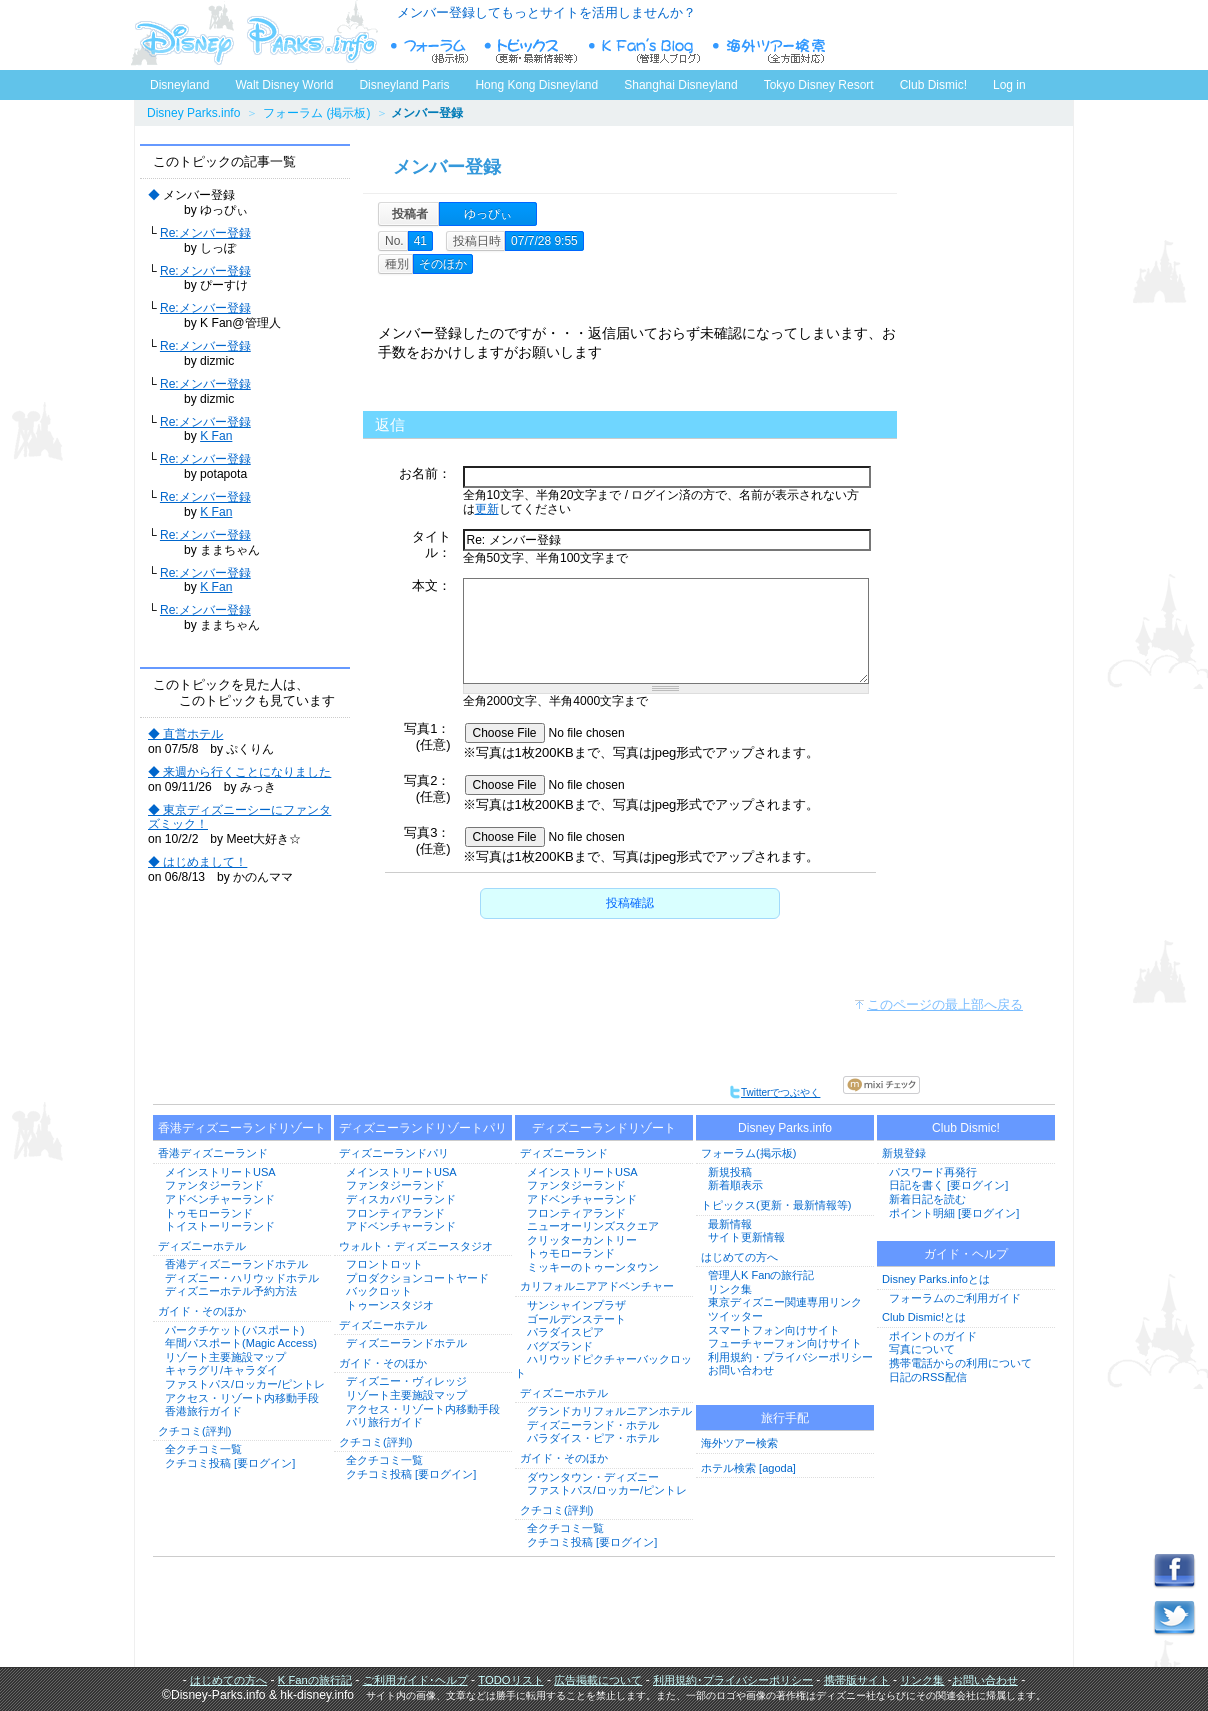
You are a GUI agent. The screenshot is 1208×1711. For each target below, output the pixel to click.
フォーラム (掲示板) (316, 113)
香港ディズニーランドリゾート (242, 1128)
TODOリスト (510, 1680)
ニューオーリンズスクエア (593, 1226)
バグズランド (560, 1346)
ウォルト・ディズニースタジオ (416, 1246)
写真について (922, 1349)
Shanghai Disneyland (680, 85)
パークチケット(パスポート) (234, 1330)
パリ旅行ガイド (384, 1422)
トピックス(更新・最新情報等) (776, 1205)
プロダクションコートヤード (417, 1278)
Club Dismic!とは (924, 1317)
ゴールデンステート (576, 1319)
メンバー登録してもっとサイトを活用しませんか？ (546, 12)
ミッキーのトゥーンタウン (593, 1267)
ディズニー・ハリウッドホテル (242, 1278)
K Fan (216, 436)
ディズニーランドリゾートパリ (423, 1128)
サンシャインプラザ (576, 1305)
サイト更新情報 (746, 1237)
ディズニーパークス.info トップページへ (254, 35)
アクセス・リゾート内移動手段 (242, 1398)
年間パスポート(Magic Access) (241, 1343)
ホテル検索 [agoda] (748, 1468)
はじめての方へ (739, 1257)
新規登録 (904, 1153)
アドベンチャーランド (220, 1199)
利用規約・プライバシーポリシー (790, 1357)
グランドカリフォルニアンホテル (609, 1411)
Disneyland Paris (404, 85)
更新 (487, 509)
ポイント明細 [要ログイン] (954, 1213)
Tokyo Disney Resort (819, 85)
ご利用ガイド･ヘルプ (415, 1680)
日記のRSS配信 (928, 1377)
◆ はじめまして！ (197, 862)
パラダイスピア (565, 1332)
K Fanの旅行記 (315, 1680)
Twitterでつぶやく (774, 1092)
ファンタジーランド (214, 1185)
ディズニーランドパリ (394, 1153)
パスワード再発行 (933, 1172)
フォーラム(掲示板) (748, 1153)
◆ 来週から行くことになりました (239, 772)
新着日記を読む (927, 1199)
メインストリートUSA (220, 1172)
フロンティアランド (395, 1213)
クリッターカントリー (582, 1240)
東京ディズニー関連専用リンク (785, 1302)
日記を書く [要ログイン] (948, 1185)
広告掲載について (598, 1680)
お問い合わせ (741, 1370)
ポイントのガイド (933, 1336)
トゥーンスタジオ (390, 1305)
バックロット (379, 1291)
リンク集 (730, 1289)
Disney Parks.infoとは (936, 1279)
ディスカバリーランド (401, 1199)
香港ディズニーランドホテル (236, 1264)
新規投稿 (730, 1172)
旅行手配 (785, 1418)
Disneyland (179, 85)
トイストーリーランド (220, 1226)
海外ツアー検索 (739, 1443)
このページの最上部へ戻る (945, 1004)
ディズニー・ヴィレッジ (406, 1381)
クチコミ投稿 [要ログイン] (230, 1463)
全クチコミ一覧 (203, 1449)
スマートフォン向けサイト (774, 1330)
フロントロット (384, 1264)
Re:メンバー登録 (205, 233)
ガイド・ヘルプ (966, 1254)
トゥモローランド (209, 1213)
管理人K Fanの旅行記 (761, 1275)
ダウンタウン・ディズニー (593, 1477)
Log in (1009, 85)
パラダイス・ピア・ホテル (593, 1438)
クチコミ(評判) (194, 1431)
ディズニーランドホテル (406, 1343)
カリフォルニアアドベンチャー (597, 1286)
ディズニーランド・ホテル (593, 1425)
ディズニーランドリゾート (604, 1128)
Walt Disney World (282, 81)
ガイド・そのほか (202, 1311)
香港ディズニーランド (213, 1153)
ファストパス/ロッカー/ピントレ (245, 1384)
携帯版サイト (857, 1680)
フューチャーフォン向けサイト (785, 1343)
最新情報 (730, 1224)
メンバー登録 (447, 167)
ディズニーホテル (202, 1246)
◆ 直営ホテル (185, 734)
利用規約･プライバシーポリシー (733, 1680)
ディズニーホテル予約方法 (231, 1291)
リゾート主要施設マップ (225, 1357)
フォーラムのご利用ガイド (955, 1298)
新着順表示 (735, 1185)
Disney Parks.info (193, 113)
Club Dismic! (933, 85)
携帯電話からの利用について (960, 1363)
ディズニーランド (564, 1153)
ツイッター (735, 1316)
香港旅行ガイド (203, 1411)
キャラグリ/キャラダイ (221, 1370)
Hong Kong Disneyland (536, 85)
